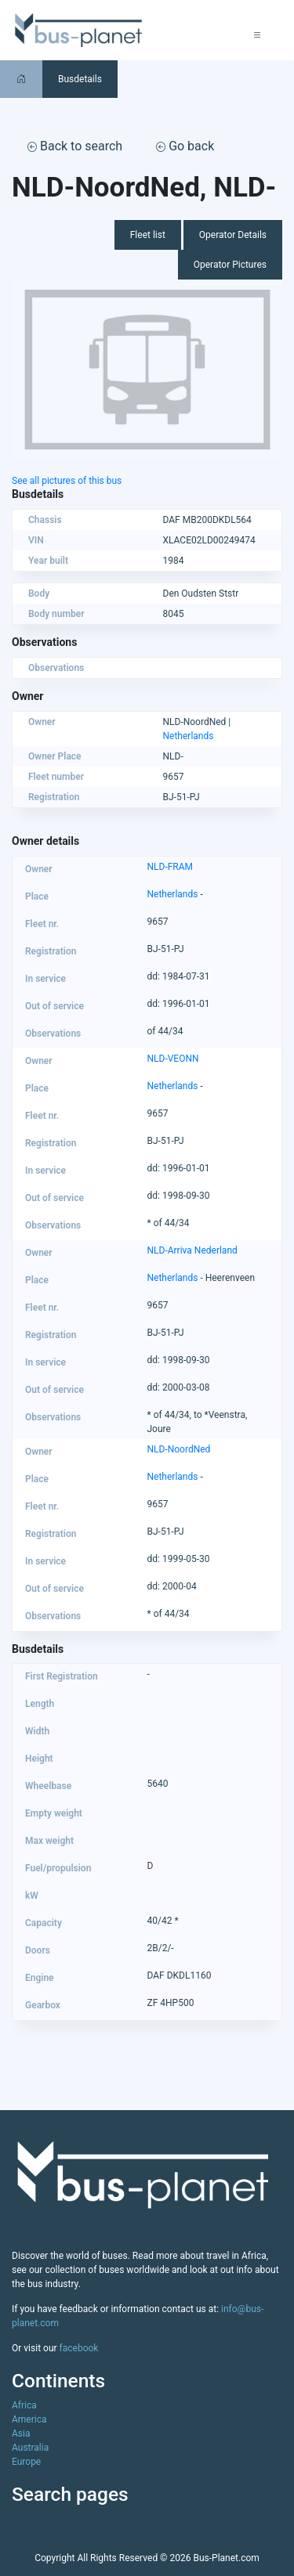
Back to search (74, 146)
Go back (185, 146)
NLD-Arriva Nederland (192, 1250)
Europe (26, 2461)
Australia (30, 2447)
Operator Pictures (230, 264)
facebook (79, 2348)
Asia (21, 2433)
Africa (24, 2405)
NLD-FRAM (170, 866)
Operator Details (233, 234)
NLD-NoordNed (179, 1449)
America (29, 2419)
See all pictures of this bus (67, 480)
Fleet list (147, 234)
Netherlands (188, 736)
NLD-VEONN (173, 1058)
